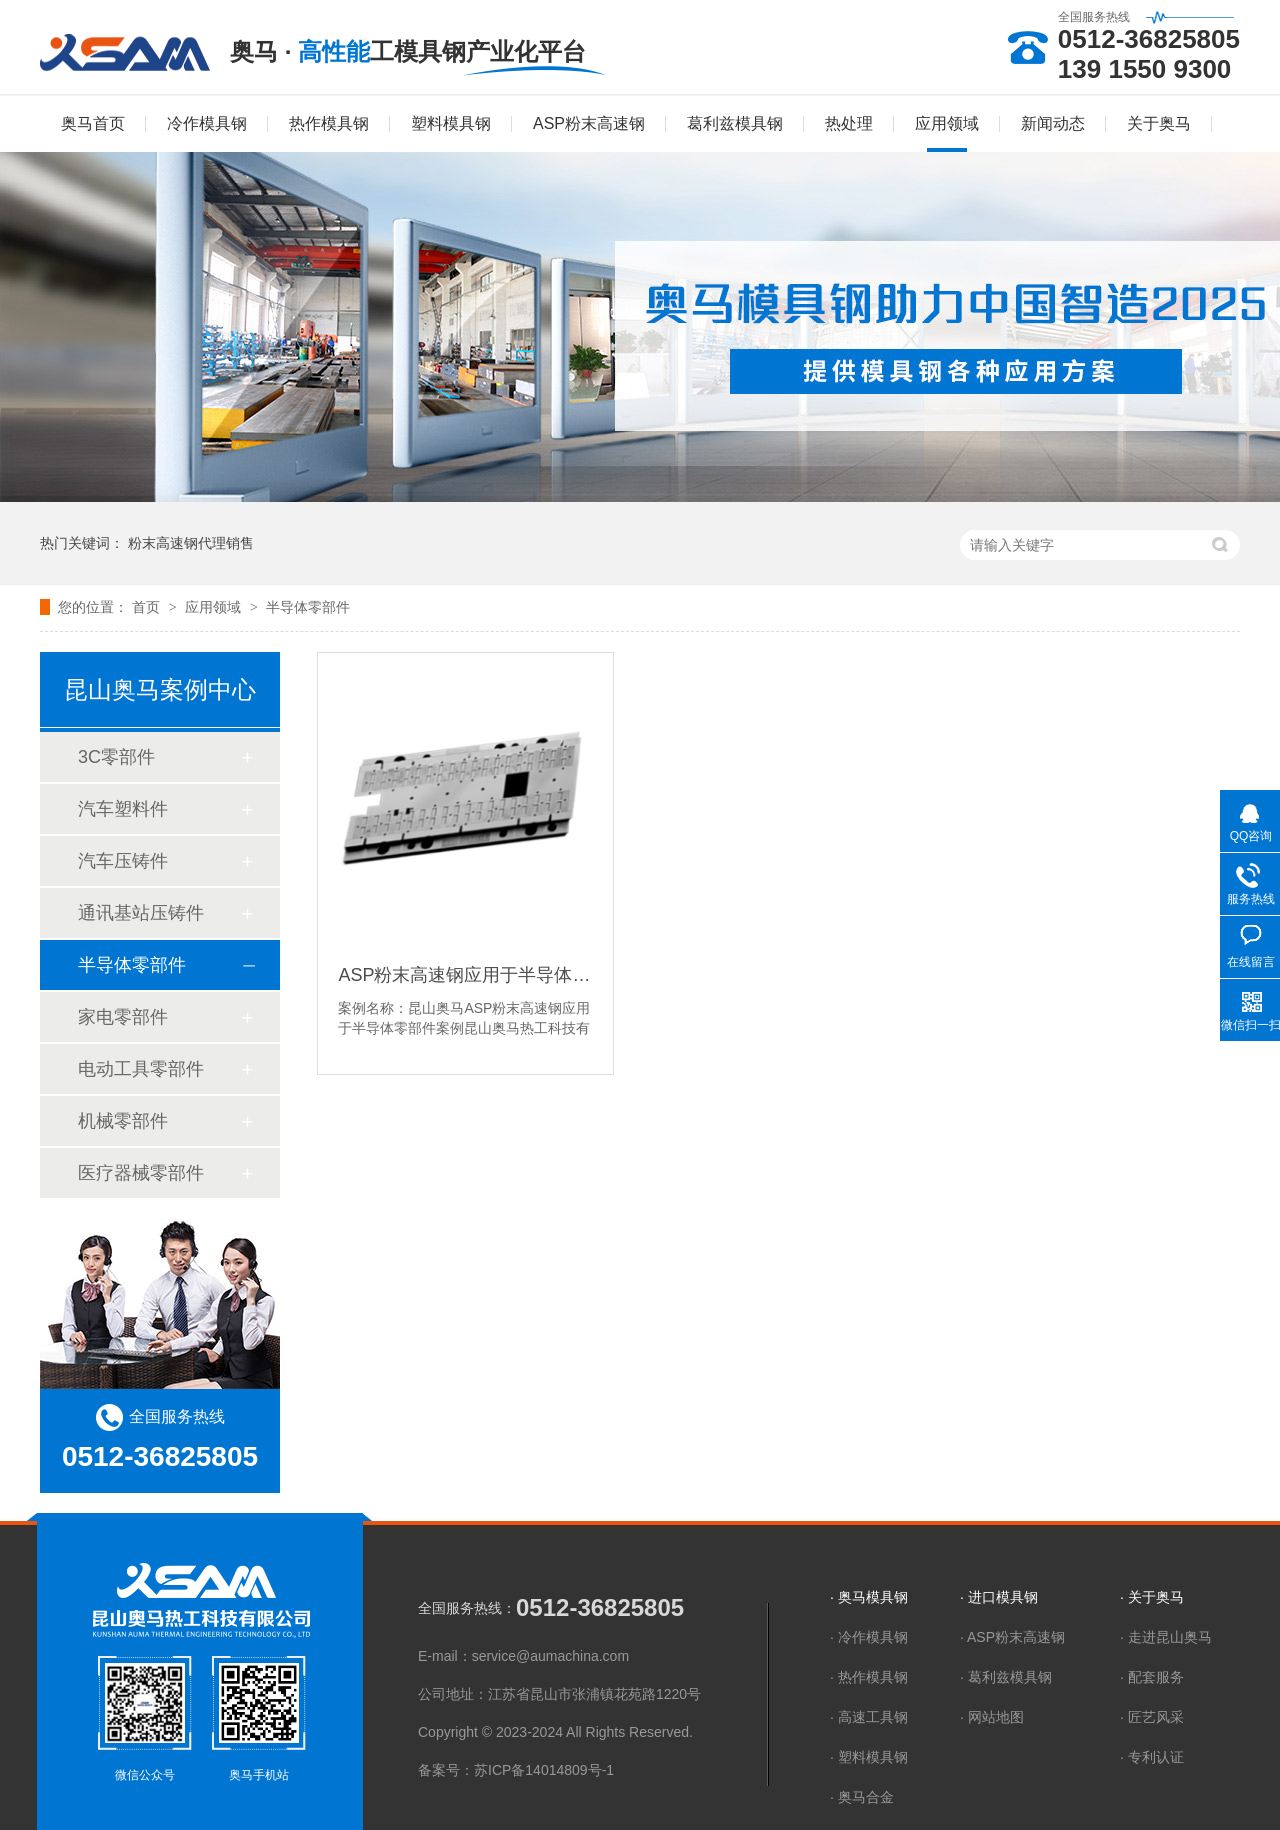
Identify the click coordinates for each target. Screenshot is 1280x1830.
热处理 (849, 123)
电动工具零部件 (141, 1069)
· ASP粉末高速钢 (1012, 1637)
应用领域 (947, 123)
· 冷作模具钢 (869, 1637)
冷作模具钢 (207, 123)
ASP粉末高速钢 (589, 123)
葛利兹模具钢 (735, 123)
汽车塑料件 (123, 809)
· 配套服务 (1152, 1677)
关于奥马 (1159, 123)
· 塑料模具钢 (869, 1757)
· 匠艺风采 (1152, 1717)
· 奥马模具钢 (869, 1597)
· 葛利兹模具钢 (1006, 1677)
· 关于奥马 (1152, 1597)
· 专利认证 (1152, 1757)
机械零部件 (123, 1121)
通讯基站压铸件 (141, 913)
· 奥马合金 (862, 1797)
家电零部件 (123, 1017)
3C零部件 (116, 757)
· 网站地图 (992, 1717)
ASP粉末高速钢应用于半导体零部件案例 (465, 975)
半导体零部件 (308, 607)
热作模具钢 (329, 123)
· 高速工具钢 (869, 1717)
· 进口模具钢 (999, 1597)
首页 (148, 607)
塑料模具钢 (451, 123)
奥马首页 (93, 123)
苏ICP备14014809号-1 (544, 1770)
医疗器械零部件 (141, 1173)
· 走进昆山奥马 (1166, 1637)
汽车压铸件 (123, 861)
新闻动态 (1053, 123)
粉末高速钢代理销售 (191, 543)
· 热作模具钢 (869, 1677)
